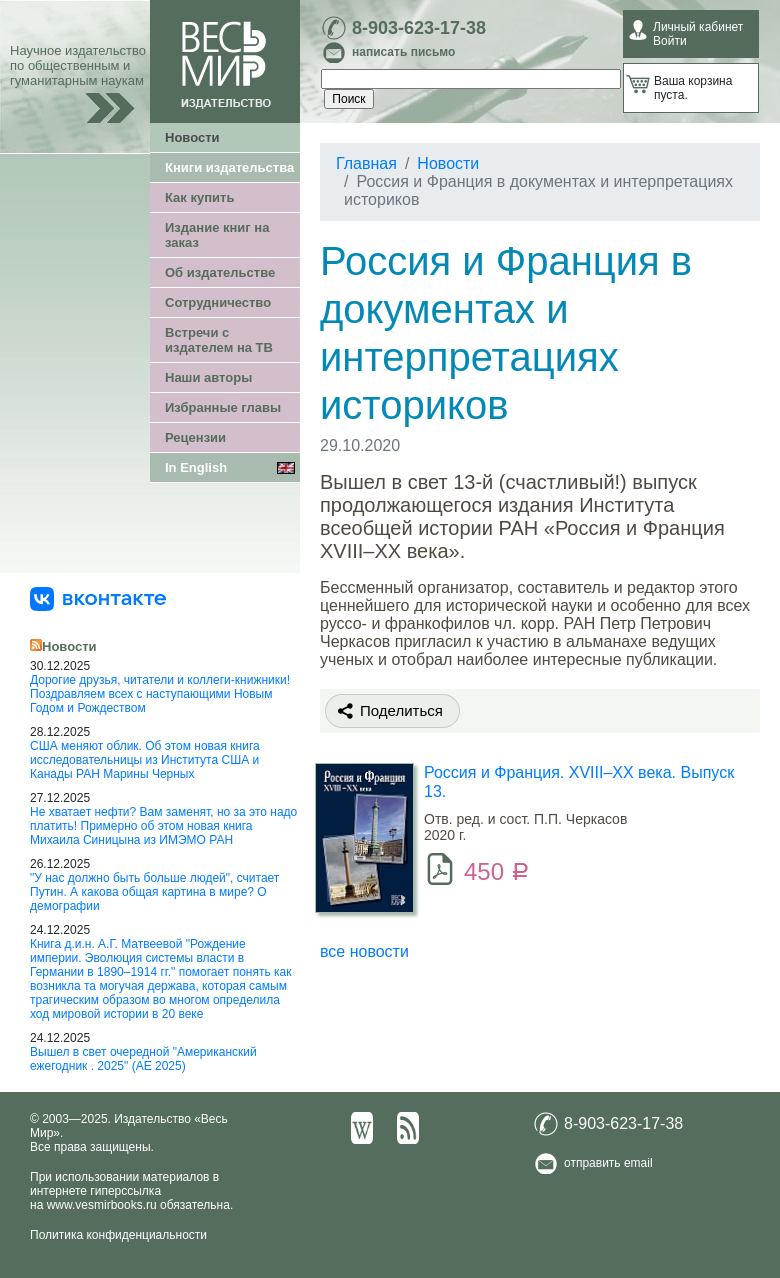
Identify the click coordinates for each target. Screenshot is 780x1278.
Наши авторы (208, 377)
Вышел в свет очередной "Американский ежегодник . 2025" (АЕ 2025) (143, 1059)
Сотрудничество (218, 302)
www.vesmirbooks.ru (102, 1205)
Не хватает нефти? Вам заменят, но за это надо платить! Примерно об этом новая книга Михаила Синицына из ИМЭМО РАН (163, 826)
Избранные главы (223, 407)
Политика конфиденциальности (118, 1235)
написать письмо (403, 52)
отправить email (608, 1163)
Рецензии (195, 437)
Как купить (199, 197)
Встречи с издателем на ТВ (219, 340)
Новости (192, 137)
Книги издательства (229, 167)
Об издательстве (220, 272)
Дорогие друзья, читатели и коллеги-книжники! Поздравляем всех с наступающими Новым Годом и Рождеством (160, 694)
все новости (364, 951)
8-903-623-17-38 (419, 28)
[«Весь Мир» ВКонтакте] (98, 598)
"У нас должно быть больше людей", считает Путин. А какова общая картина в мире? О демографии (154, 892)
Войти (670, 41)
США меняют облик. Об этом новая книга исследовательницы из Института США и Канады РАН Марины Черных (145, 760)
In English (196, 467)
